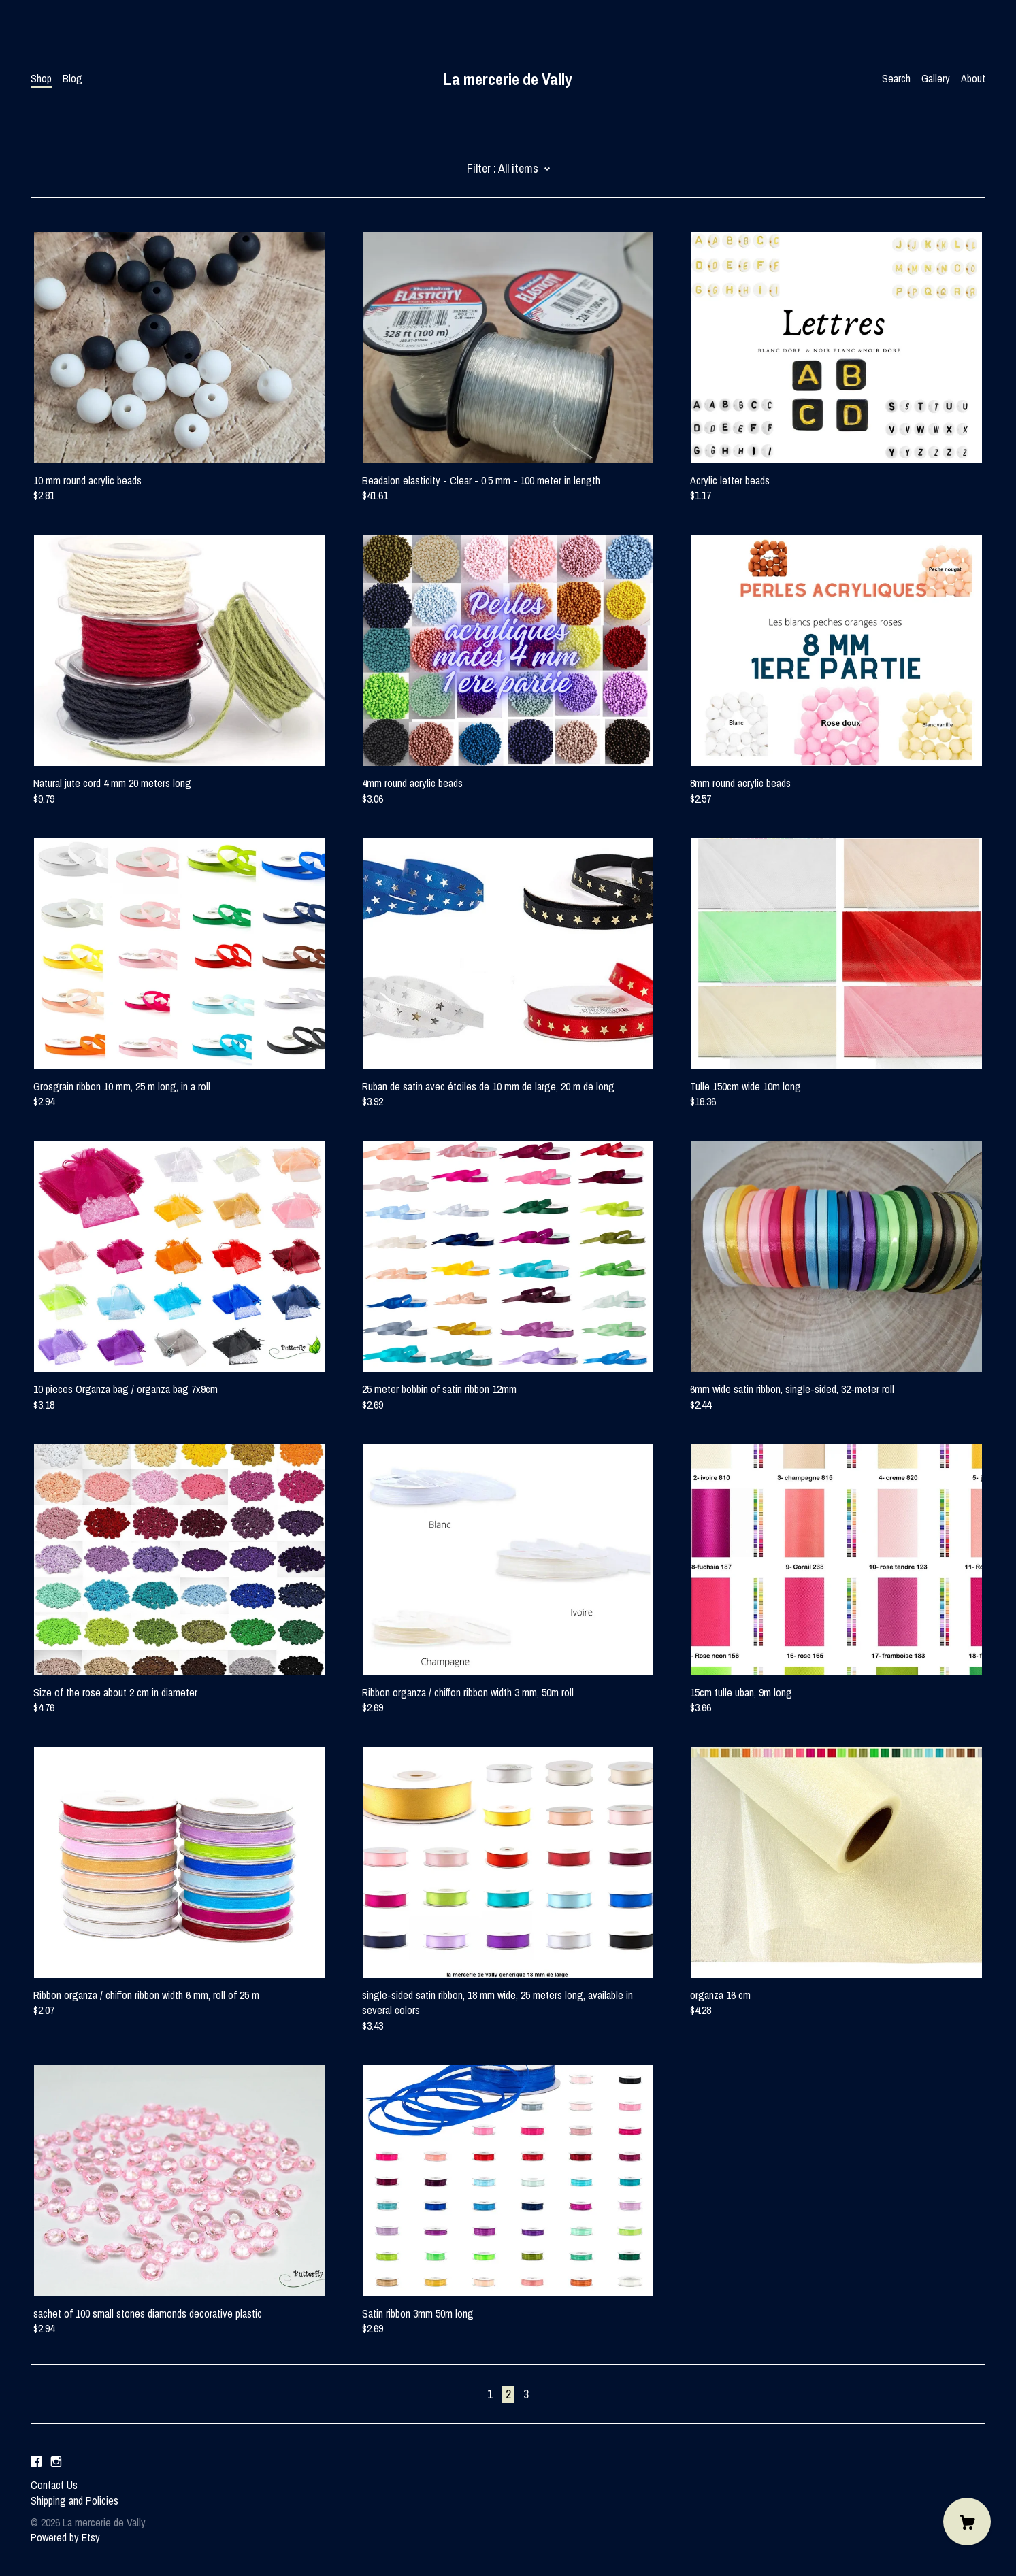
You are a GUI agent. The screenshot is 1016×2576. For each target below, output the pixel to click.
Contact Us (54, 2484)
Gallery (935, 78)
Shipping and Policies (74, 2500)
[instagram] (56, 2461)
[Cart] (967, 2521)
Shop (41, 78)
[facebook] (36, 2461)
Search (896, 78)
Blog (72, 78)
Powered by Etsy (65, 2537)
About (973, 78)
